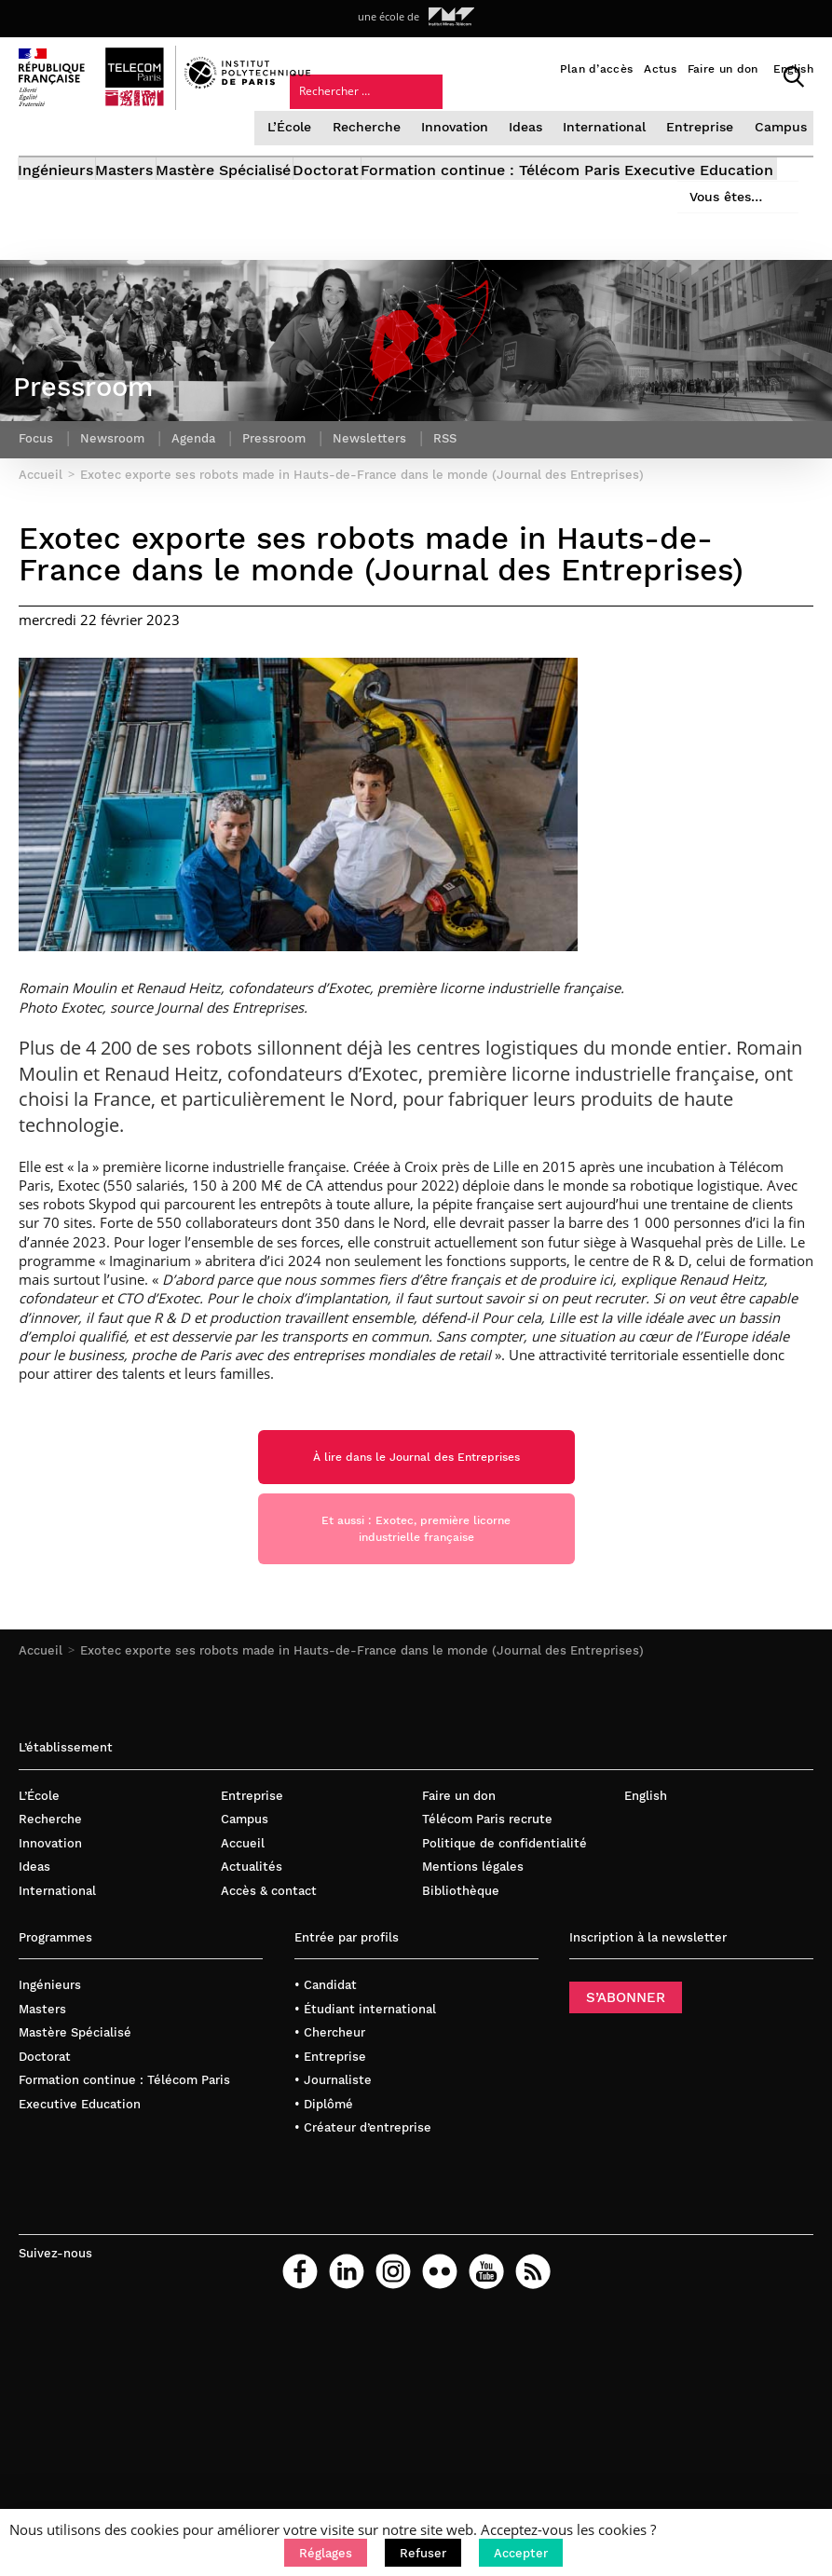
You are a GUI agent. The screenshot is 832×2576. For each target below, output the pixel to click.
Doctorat (404, 201)
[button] (325, 2553)
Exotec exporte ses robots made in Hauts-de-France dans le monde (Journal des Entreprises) (362, 1774)
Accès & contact (269, 2015)
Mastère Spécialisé (275, 201)
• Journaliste (333, 2204)
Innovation (463, 151)
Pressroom (285, 518)
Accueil (40, 1774)
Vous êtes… (587, 128)
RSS (460, 518)
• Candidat (325, 2109)
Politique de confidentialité (504, 1966)
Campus (779, 151)
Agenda (201, 518)
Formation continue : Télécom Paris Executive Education (225, 222)
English (793, 68)
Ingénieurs (56, 201)
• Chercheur (329, 2156)
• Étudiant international (365, 2132)
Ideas (533, 151)
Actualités (251, 1990)
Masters (151, 201)
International (609, 151)
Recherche (377, 151)
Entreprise (702, 151)
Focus (37, 518)
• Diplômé (323, 2228)
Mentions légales (473, 1990)
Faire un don (723, 68)
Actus (660, 68)
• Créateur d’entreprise (362, 2251)
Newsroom (116, 518)
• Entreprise (330, 2180)
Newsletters (383, 518)
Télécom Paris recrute (487, 1943)
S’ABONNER (625, 2121)
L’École (302, 151)
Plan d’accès (597, 68)
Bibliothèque (460, 2015)
